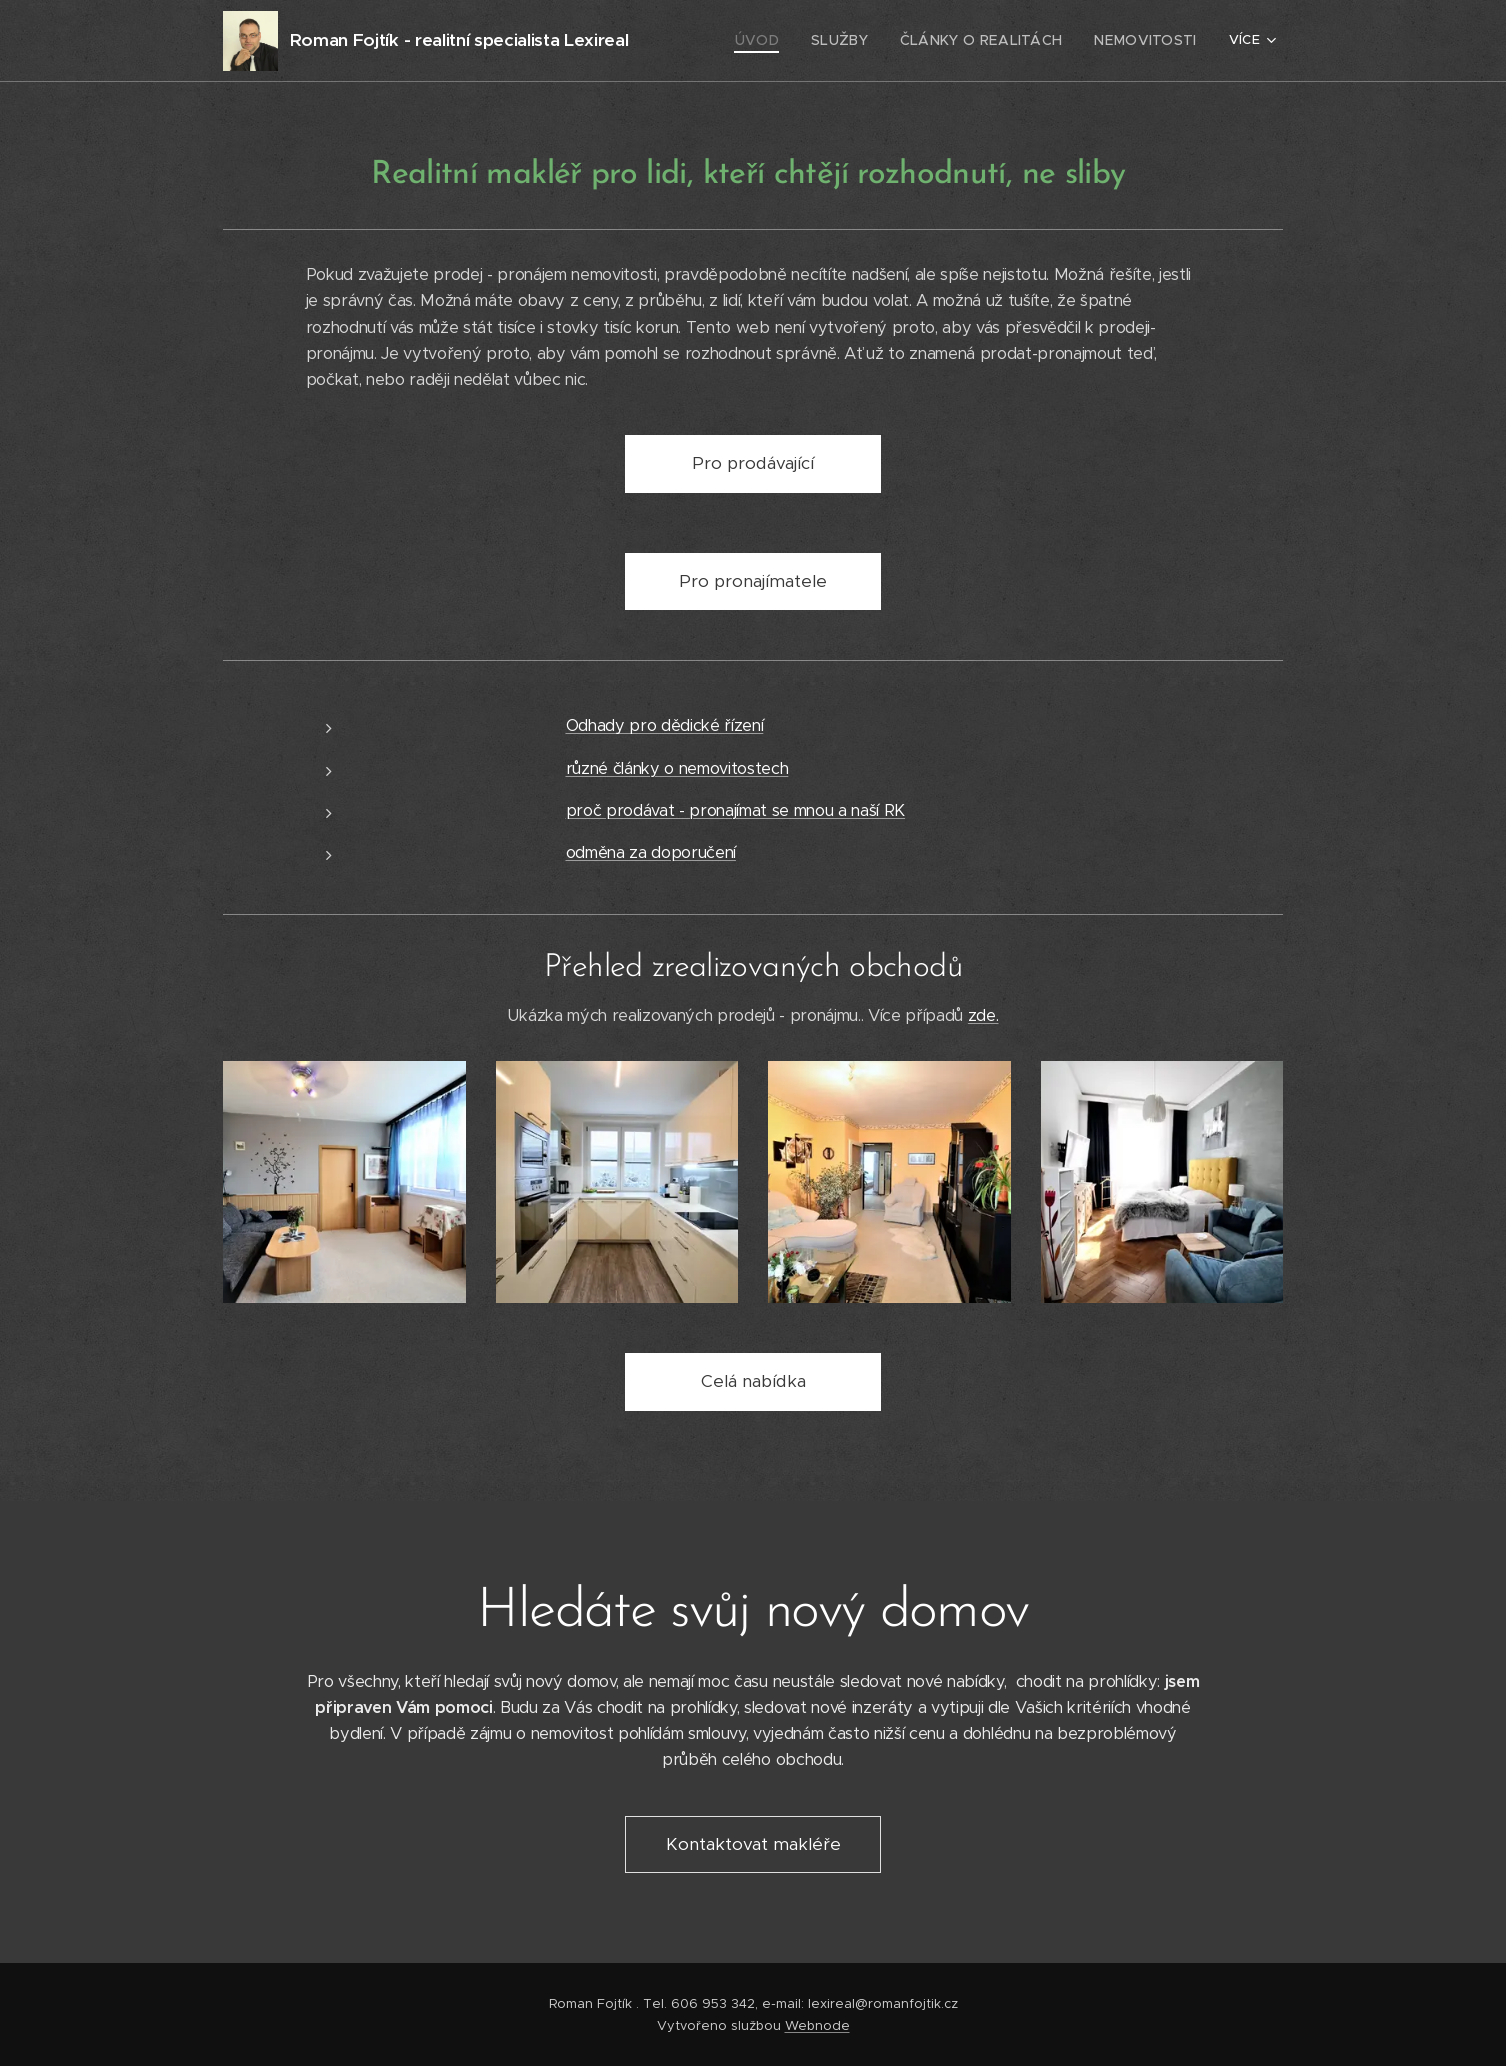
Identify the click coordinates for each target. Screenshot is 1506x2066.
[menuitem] (788, 41)
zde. (983, 1015)
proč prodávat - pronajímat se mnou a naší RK (736, 810)
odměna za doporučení (651, 852)
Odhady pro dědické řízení (665, 725)
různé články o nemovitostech (677, 768)
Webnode (817, 2025)
